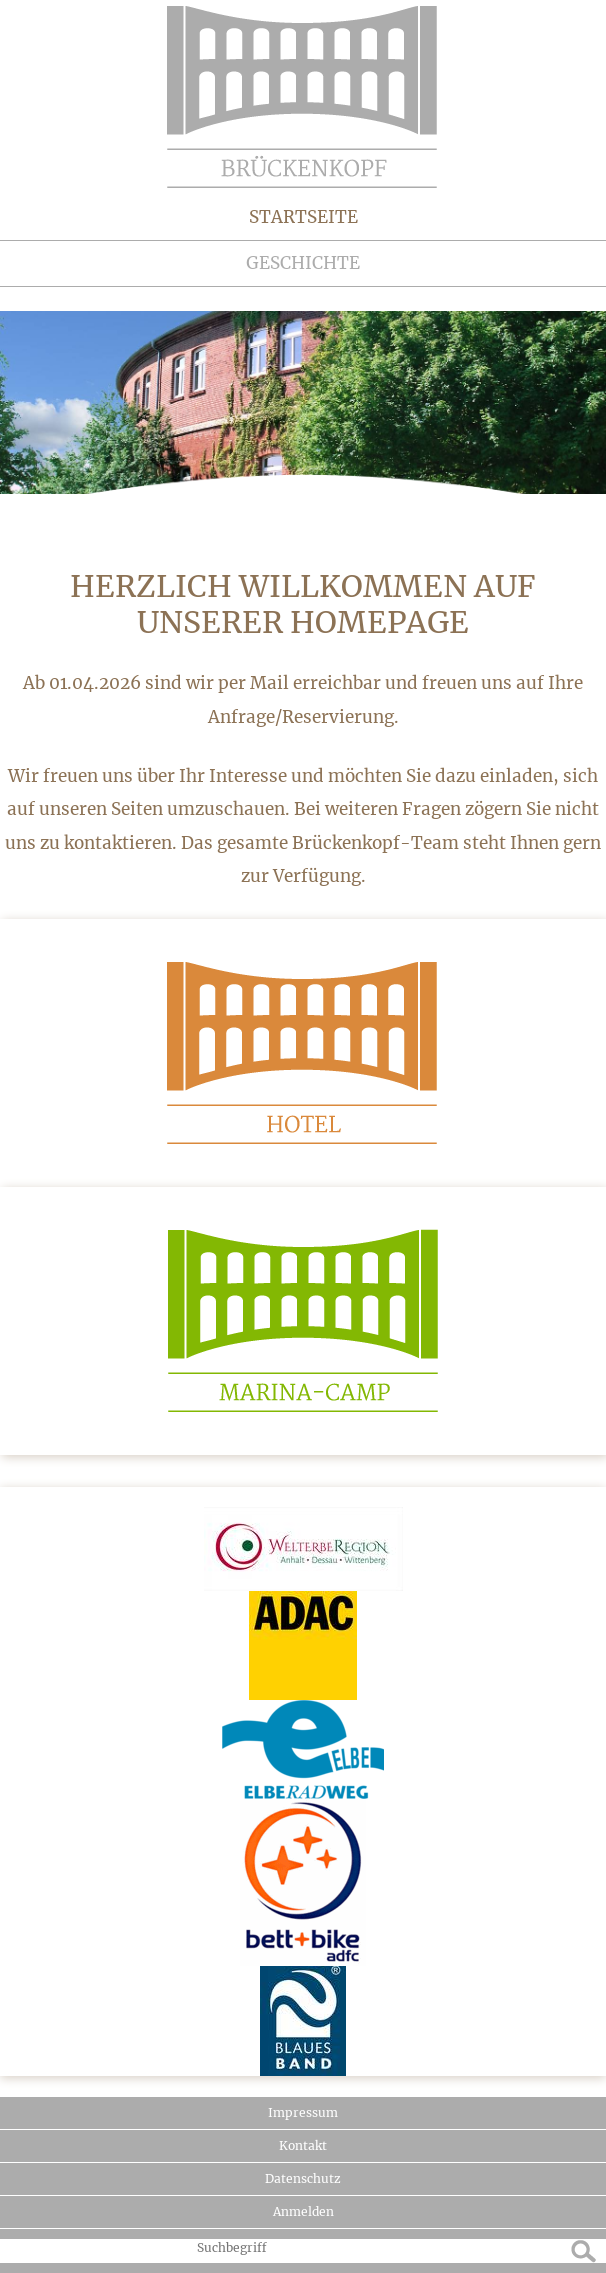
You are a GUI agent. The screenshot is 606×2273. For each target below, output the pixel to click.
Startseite (303, 217)
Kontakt (303, 2145)
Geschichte (303, 263)
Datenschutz (303, 2178)
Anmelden (303, 2211)
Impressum (303, 2112)
